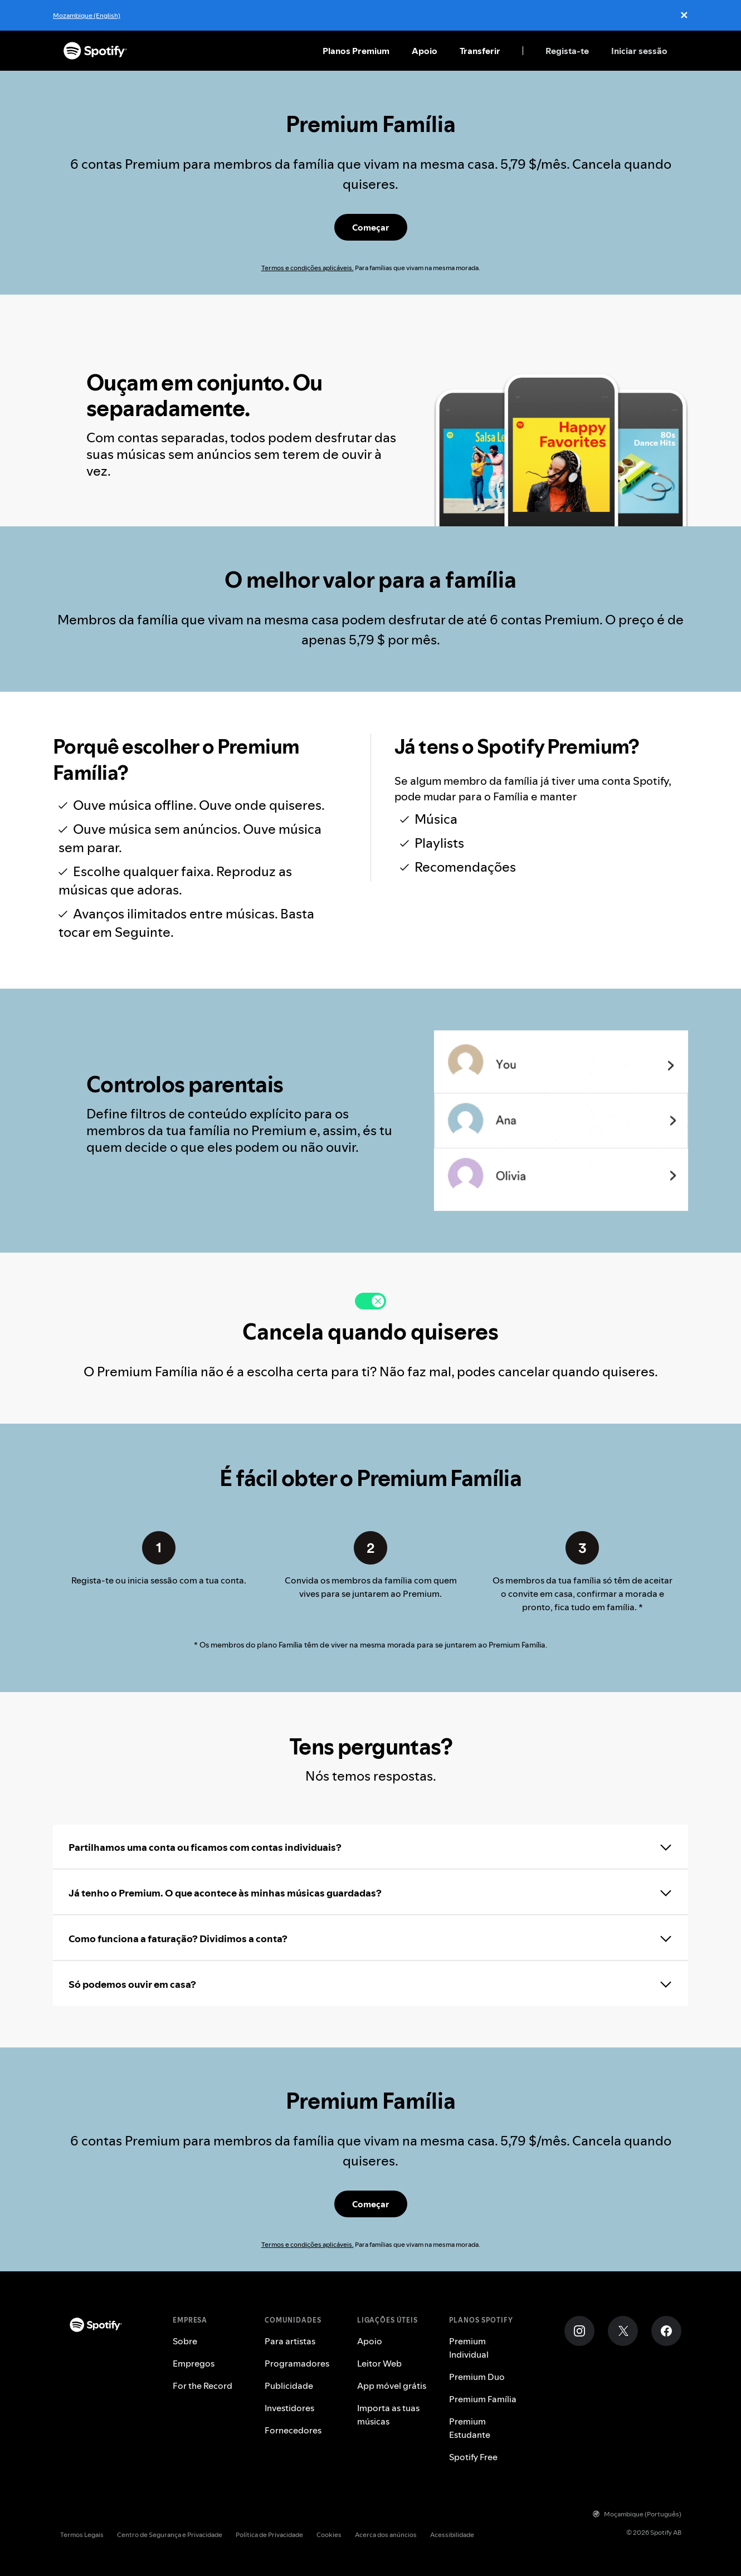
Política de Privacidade (269, 2534)
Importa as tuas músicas (388, 2414)
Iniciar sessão (639, 51)
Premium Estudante (469, 2428)
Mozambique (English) (86, 15)
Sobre (185, 2341)
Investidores (289, 2408)
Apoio (424, 51)
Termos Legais (82, 2534)
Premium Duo (477, 2376)
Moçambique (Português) (637, 2514)
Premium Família (482, 2399)
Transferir (480, 51)
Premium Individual (469, 2347)
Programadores (297, 2363)
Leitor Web (379, 2363)
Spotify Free (473, 2457)
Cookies (329, 2534)
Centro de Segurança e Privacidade (169, 2534)
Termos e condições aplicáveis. (307, 267)
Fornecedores (293, 2430)
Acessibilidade (452, 2534)
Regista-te (567, 51)
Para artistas (290, 2341)
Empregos (193, 2363)
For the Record (202, 2385)
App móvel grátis (391, 2385)
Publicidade (289, 2385)
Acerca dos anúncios (386, 2534)
